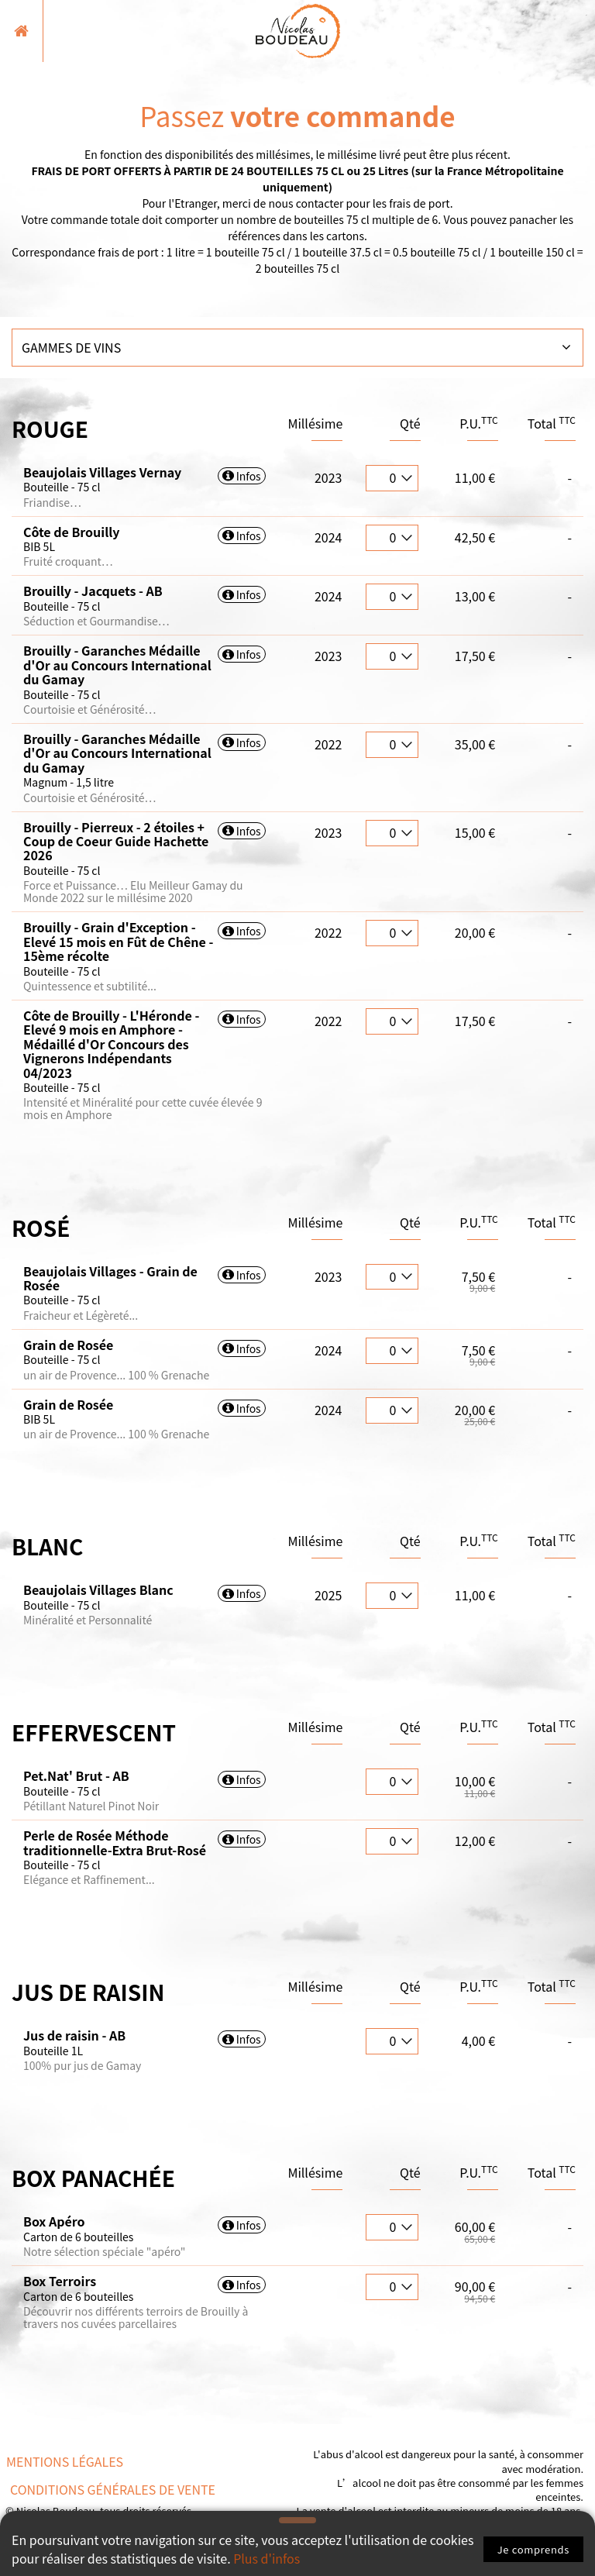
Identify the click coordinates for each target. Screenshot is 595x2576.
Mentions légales (64, 2461)
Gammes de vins (71, 347)
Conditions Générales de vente (112, 2489)
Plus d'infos (266, 2559)
